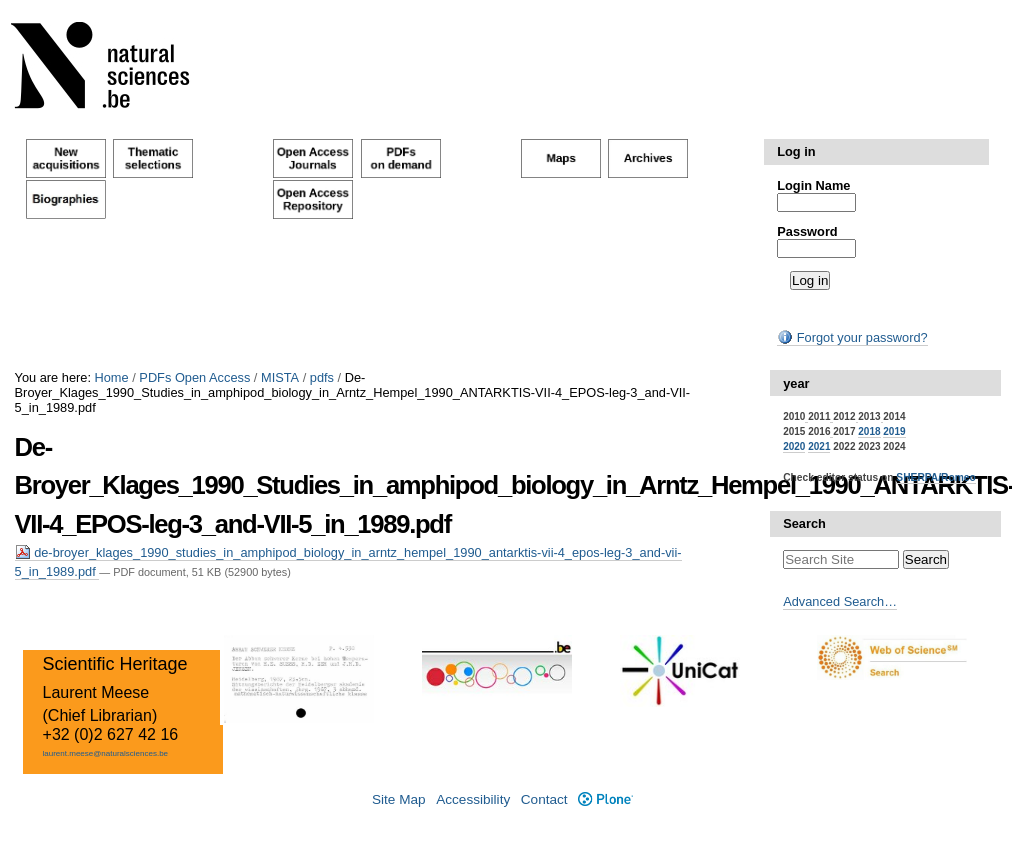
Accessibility (473, 799)
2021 (819, 446)
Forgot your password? (852, 337)
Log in (796, 151)
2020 (794, 446)
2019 (894, 431)
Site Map (399, 799)
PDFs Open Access (194, 377)
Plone (605, 799)
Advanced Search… (840, 601)
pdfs (322, 377)
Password (807, 231)
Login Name (813, 185)
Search (804, 523)
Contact (544, 799)
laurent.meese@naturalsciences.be (106, 753)
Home (112, 377)
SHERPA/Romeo (935, 477)
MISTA (280, 377)
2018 (869, 431)
